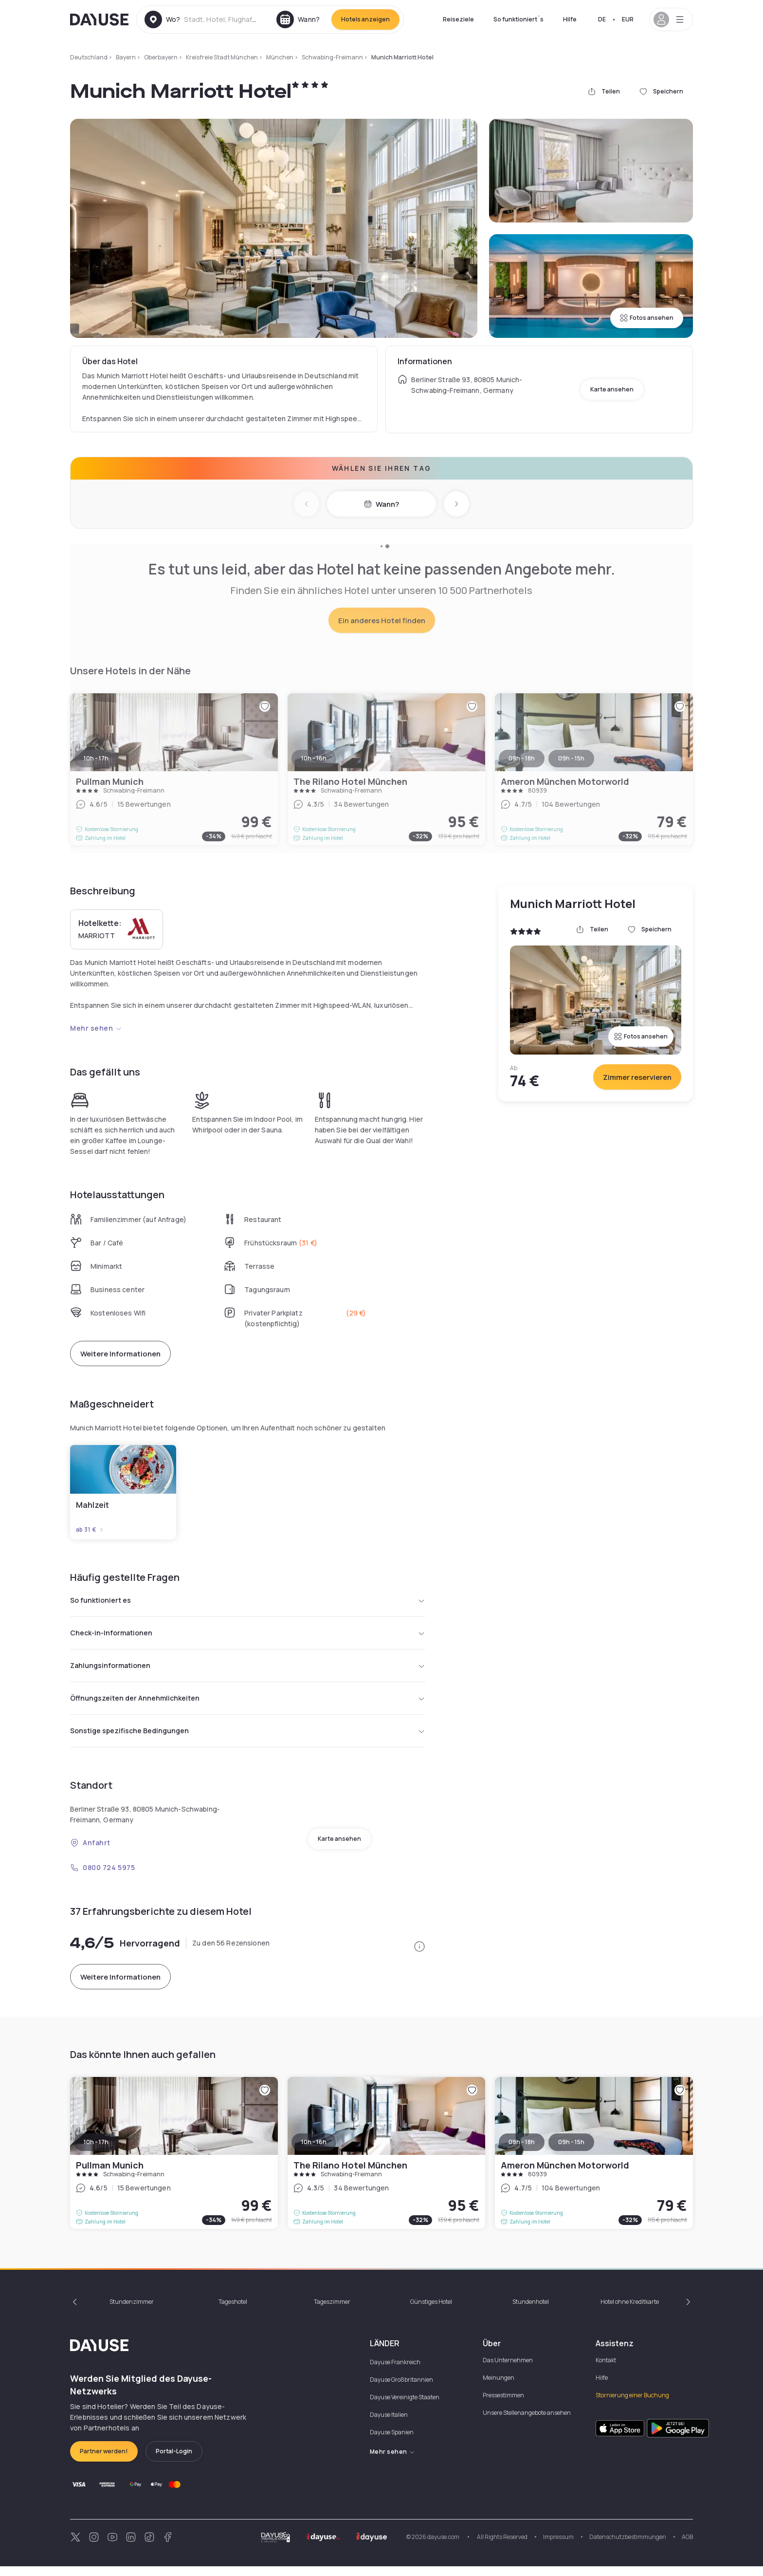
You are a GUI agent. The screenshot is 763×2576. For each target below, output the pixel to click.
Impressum (558, 2546)
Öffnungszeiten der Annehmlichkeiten (247, 1705)
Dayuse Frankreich (395, 2372)
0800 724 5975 (102, 1877)
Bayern (126, 57)
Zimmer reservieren (637, 1077)
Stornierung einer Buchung (632, 2405)
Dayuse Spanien (392, 2442)
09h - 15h (571, 2152)
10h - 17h (96, 2152)
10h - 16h (314, 2152)
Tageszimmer (332, 2311)
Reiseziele (458, 19)
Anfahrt (90, 1852)
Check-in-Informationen (247, 1636)
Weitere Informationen (120, 1354)
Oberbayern (161, 57)
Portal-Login (174, 2461)
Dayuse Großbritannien (401, 2389)
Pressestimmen (503, 2405)
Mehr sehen (96, 1028)
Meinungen (498, 2387)
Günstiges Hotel (431, 2311)
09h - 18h (522, 2152)
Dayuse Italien (389, 2424)
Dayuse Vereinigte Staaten (404, 2407)
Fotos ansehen (646, 318)
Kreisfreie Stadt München (222, 57)
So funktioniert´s (518, 19)
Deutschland (89, 57)
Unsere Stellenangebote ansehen (527, 2422)
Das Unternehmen (508, 2370)
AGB (687, 2546)
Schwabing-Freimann (332, 57)
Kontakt (606, 2370)
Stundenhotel (530, 2311)
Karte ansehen (612, 389)
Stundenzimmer (131, 2311)
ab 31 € (90, 1530)
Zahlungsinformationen (247, 1670)
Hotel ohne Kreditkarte (629, 2311)
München (279, 57)
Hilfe (570, 19)
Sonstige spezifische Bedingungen (247, 1739)
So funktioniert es (247, 1601)
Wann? (381, 504)
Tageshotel (232, 2311)
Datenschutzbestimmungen (627, 2546)
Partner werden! (104, 2461)
